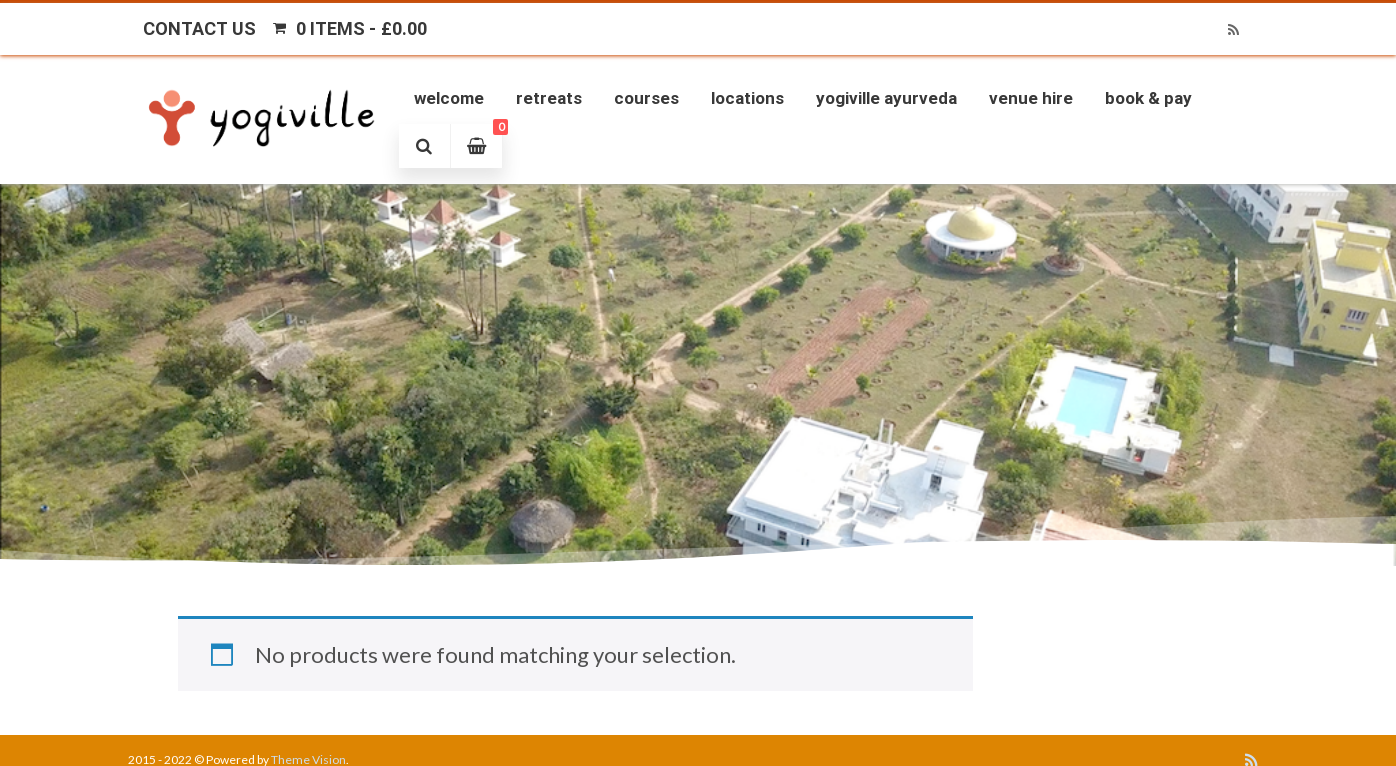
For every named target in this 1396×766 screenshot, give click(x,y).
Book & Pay (1148, 98)
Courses (646, 98)
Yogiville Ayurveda (886, 98)
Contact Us (199, 28)
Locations (747, 98)
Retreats (549, 98)
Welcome (449, 98)
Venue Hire (1031, 98)
